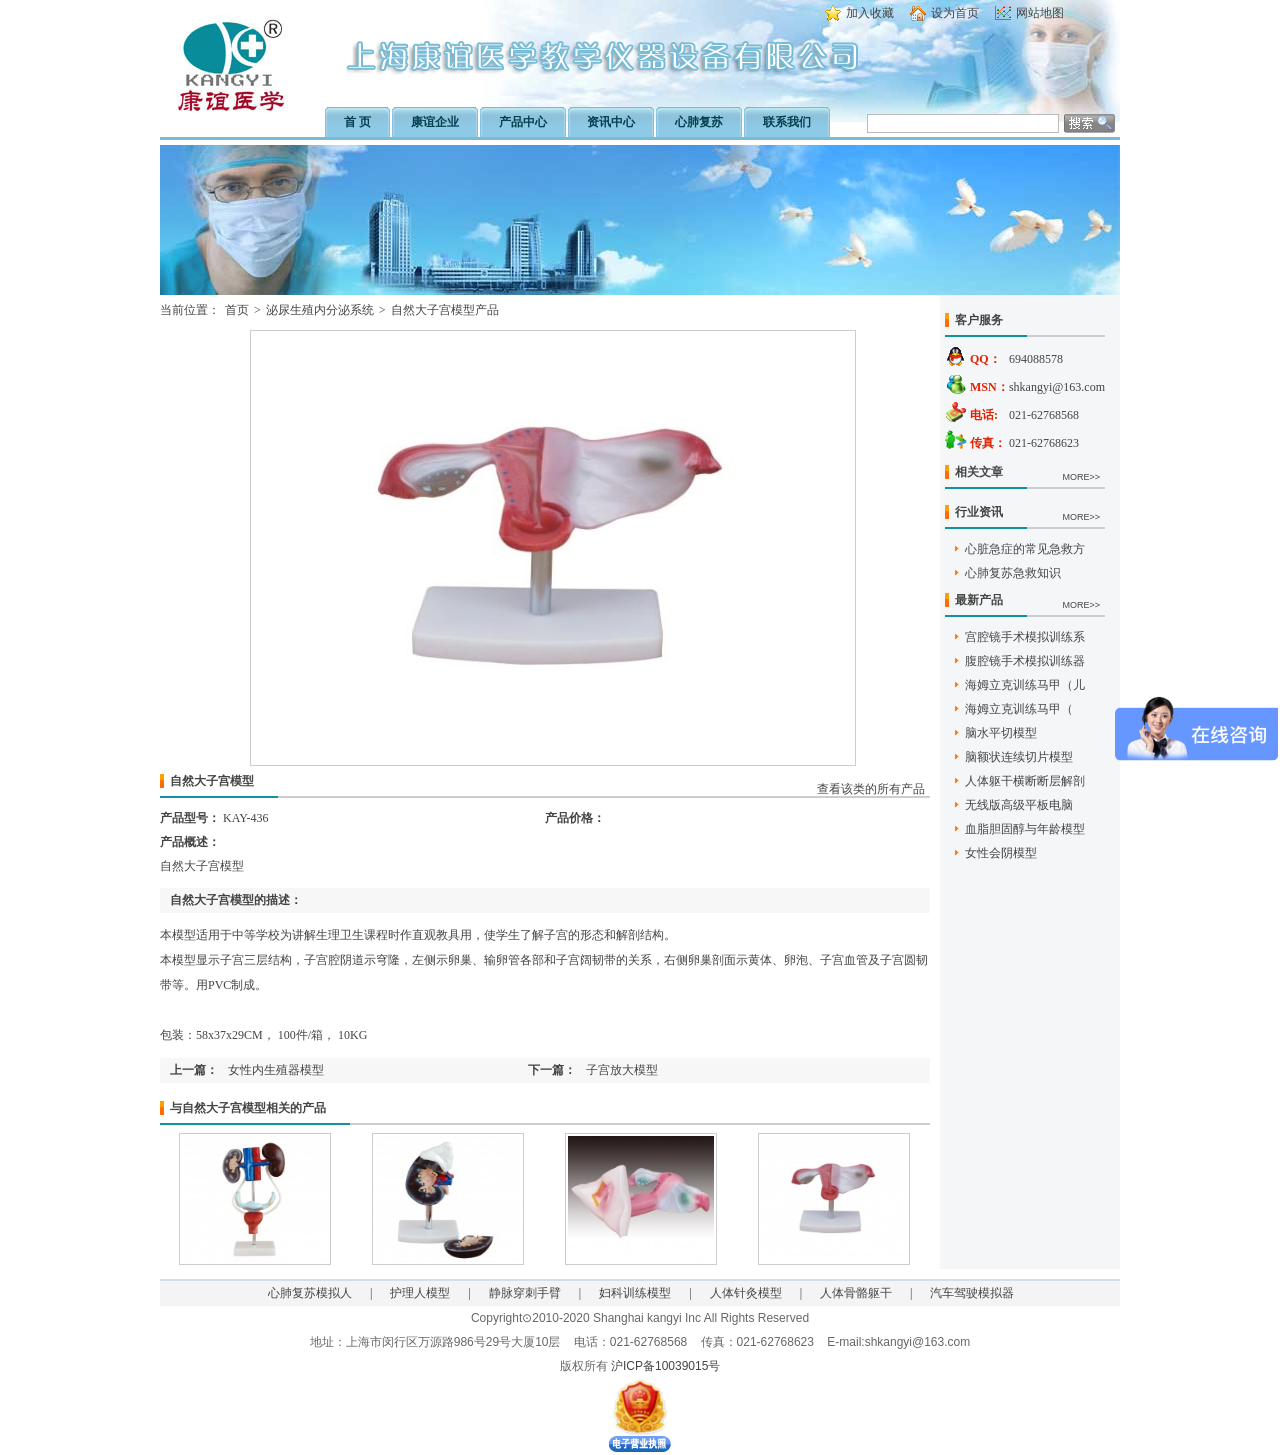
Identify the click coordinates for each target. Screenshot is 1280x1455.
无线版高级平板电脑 (1019, 805)
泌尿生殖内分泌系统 (320, 310)
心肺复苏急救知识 (1013, 573)
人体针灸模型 (746, 1293)
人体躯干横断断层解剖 (1025, 781)
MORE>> (1081, 477)
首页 (237, 310)
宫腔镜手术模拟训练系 (1025, 637)
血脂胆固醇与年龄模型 (1025, 829)
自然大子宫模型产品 (445, 310)
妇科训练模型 (635, 1293)
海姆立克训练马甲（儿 (1025, 685)
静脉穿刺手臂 (525, 1293)
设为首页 (955, 13)
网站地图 (1040, 13)
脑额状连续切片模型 (1019, 757)
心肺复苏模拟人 (310, 1293)
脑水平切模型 (1001, 733)
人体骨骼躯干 (856, 1293)
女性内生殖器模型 (276, 1070)
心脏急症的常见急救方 (1025, 549)
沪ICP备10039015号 (665, 1366)
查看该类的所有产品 (871, 789)
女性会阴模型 (1001, 853)
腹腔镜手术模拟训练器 (1025, 661)
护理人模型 (420, 1293)
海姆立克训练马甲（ (1019, 709)
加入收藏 (870, 13)
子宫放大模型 (622, 1070)
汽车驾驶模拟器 (972, 1293)
